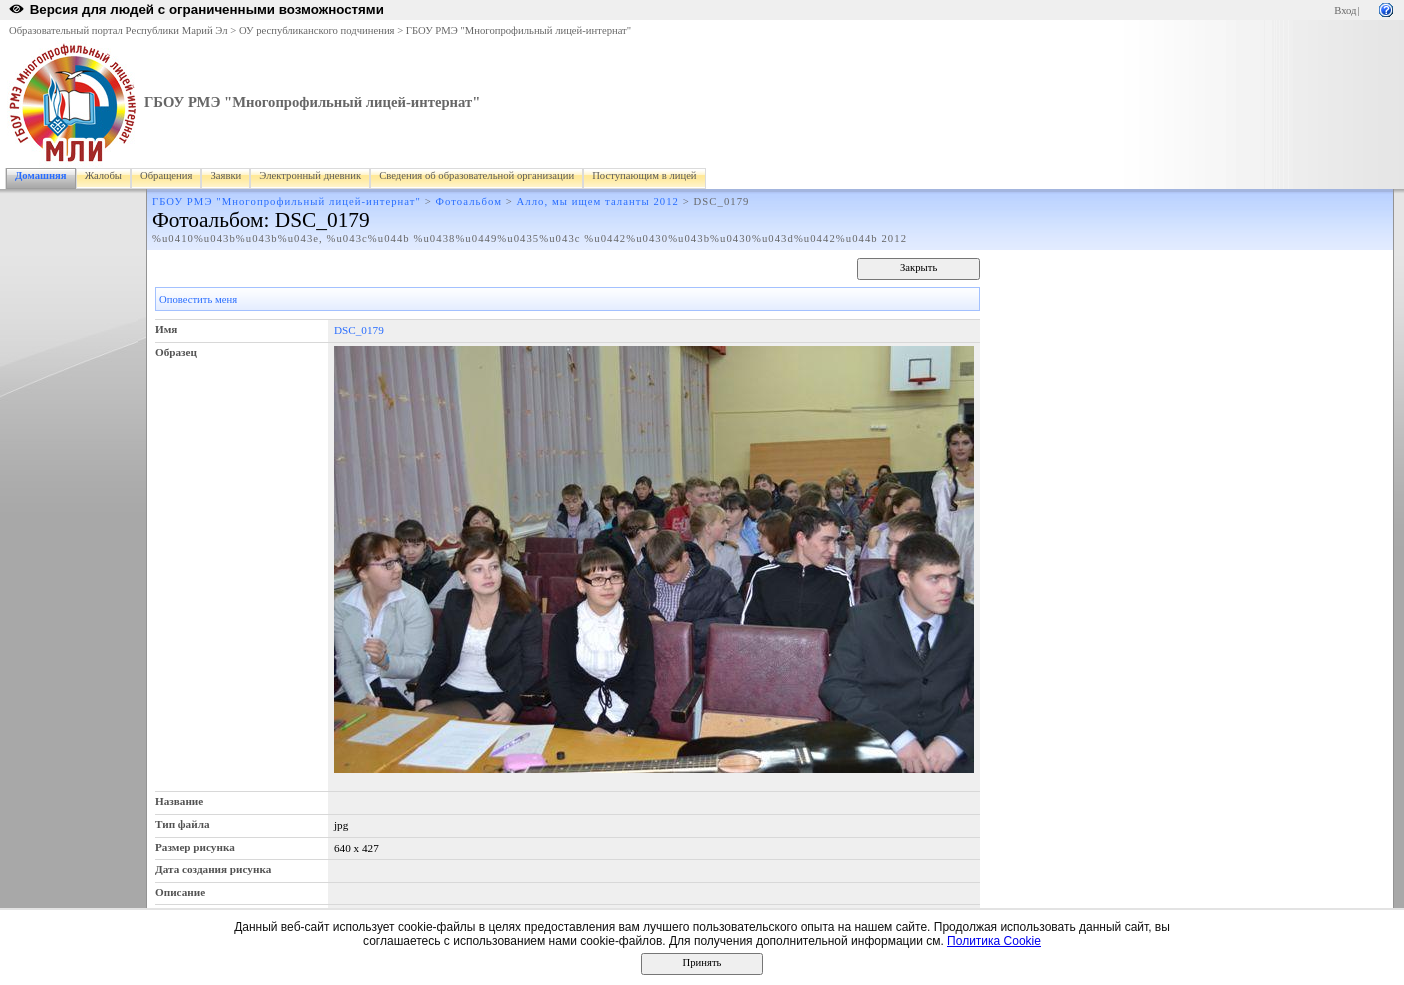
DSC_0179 (359, 330)
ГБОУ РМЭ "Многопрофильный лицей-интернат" (518, 30)
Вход (1345, 10)
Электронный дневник (310, 175)
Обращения (166, 175)
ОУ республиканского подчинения (317, 30)
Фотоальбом (469, 201)
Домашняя (41, 175)
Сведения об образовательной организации (476, 175)
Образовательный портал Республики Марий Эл (118, 30)
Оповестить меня (198, 299)
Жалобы (103, 175)
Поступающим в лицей (644, 175)
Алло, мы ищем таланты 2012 (598, 201)
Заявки (225, 175)
